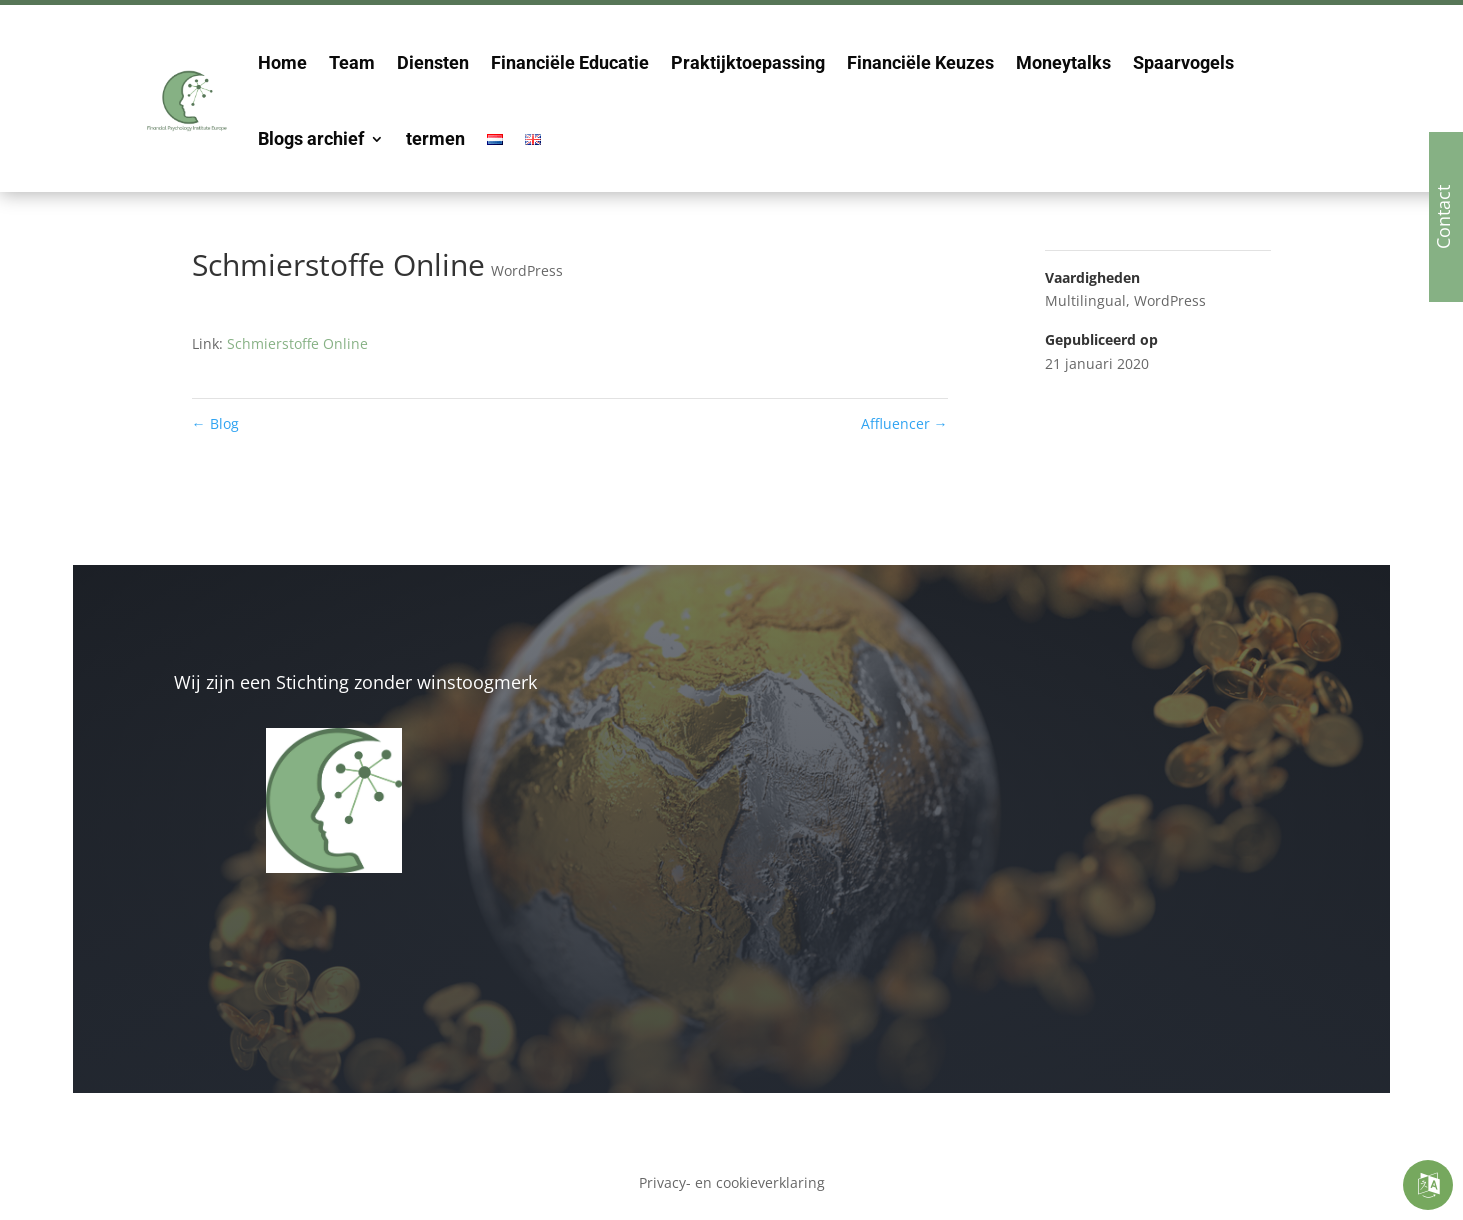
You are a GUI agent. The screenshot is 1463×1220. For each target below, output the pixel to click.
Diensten (433, 62)
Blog (215, 423)
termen (435, 138)
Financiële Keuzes (920, 62)
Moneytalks (1063, 62)
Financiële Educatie (570, 62)
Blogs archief (311, 138)
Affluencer (904, 423)
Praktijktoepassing (748, 62)
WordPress (527, 270)
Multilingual (1085, 300)
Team (352, 62)
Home (282, 62)
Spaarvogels (1183, 62)
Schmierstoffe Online (297, 343)
